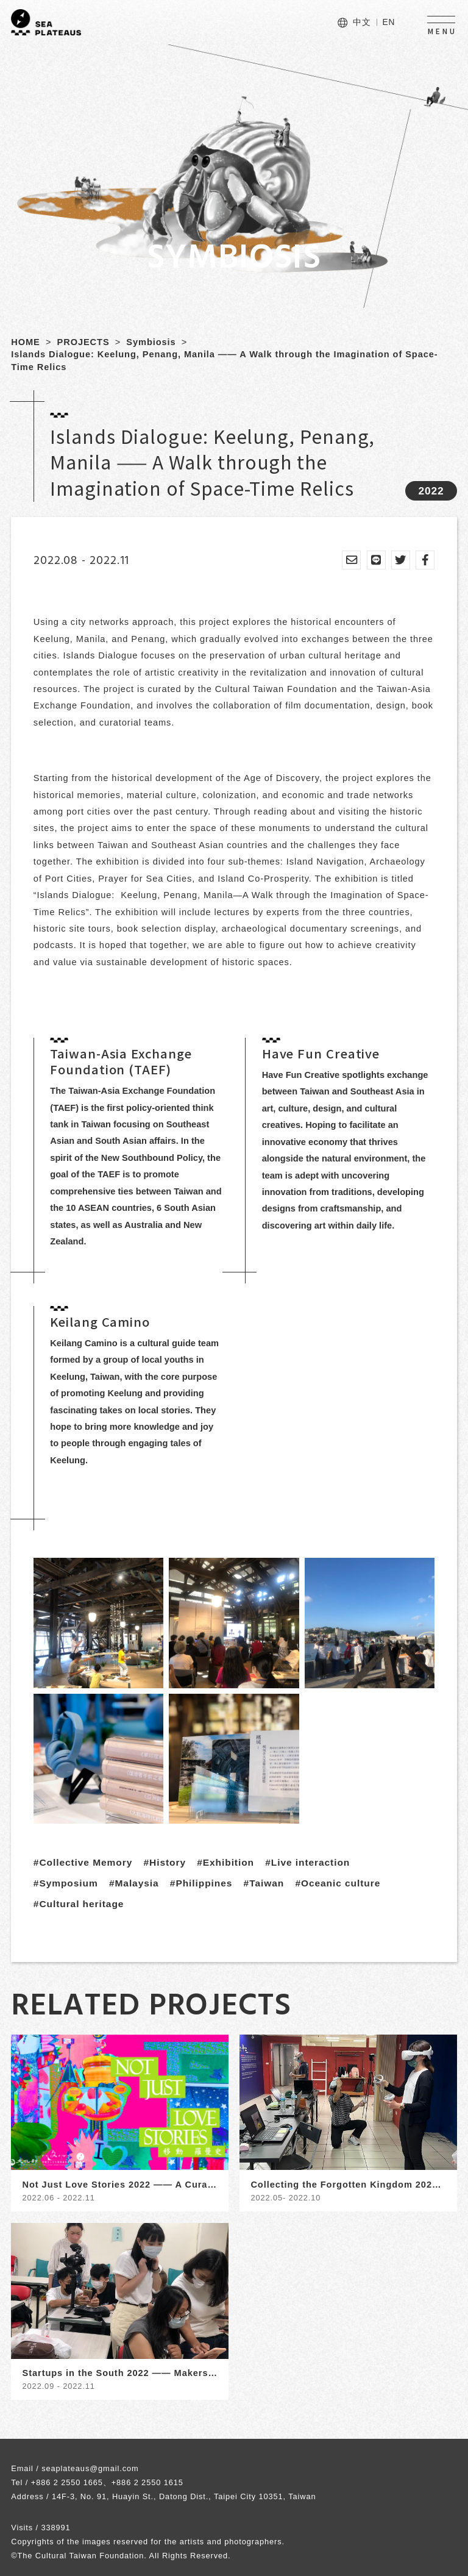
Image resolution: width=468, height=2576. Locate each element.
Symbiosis (151, 342)
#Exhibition (225, 1862)
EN (388, 22)
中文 (362, 22)
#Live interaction (307, 1862)
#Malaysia (134, 1883)
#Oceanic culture (337, 1883)
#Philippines (201, 1883)
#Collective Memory (83, 1862)
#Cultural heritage (79, 1904)
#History (164, 1862)
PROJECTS (83, 342)
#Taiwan (264, 1883)
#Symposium (66, 1883)
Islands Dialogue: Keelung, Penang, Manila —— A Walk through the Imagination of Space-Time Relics (224, 360)
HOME (25, 342)
